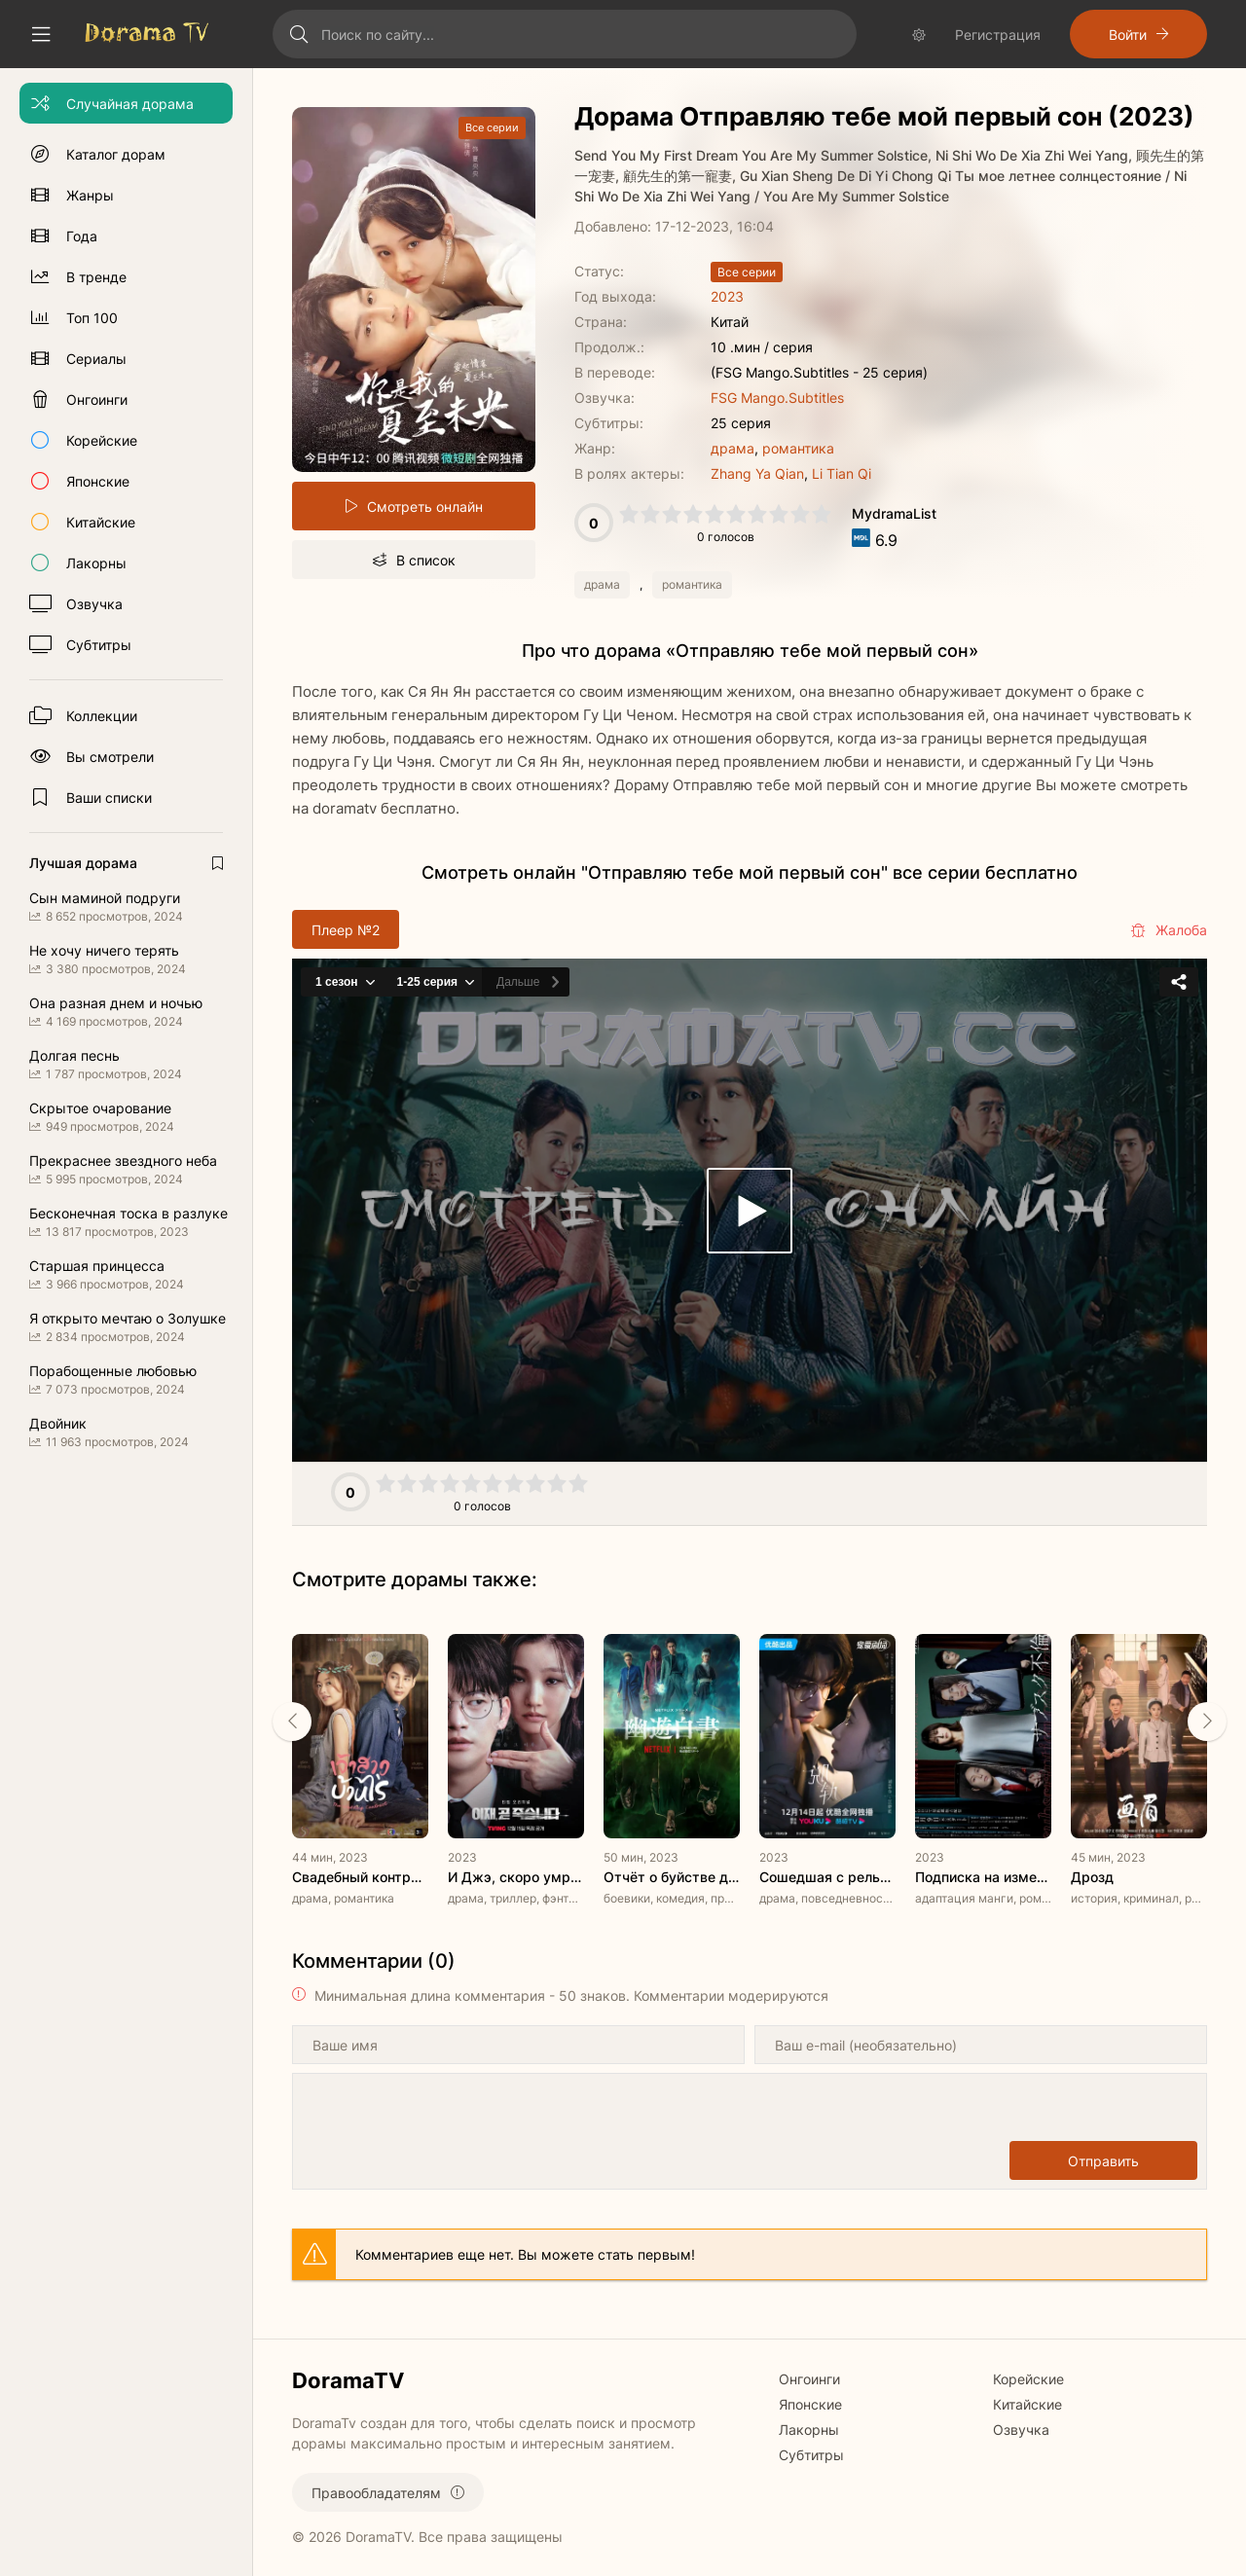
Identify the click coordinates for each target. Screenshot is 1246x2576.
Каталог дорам (115, 154)
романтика (798, 448)
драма (732, 448)
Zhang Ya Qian (757, 473)
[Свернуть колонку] (40, 34)
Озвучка (94, 604)
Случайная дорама (130, 103)
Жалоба (1168, 930)
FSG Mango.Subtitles (777, 397)
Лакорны (96, 563)
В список (426, 560)
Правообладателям (376, 2493)
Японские (97, 481)
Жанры (90, 195)
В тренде (96, 277)
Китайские (100, 522)
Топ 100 (92, 317)
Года (81, 236)
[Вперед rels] (1207, 1721)
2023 (727, 296)
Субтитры (98, 644)
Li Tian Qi (841, 473)
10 (821, 514)
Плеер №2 (346, 930)
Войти (1128, 34)
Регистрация (998, 34)
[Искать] (299, 34)
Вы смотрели (110, 756)
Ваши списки (109, 797)
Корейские (101, 440)
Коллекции (101, 715)
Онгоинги (97, 399)
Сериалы (96, 358)
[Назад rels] (292, 1721)
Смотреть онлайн (425, 506)
